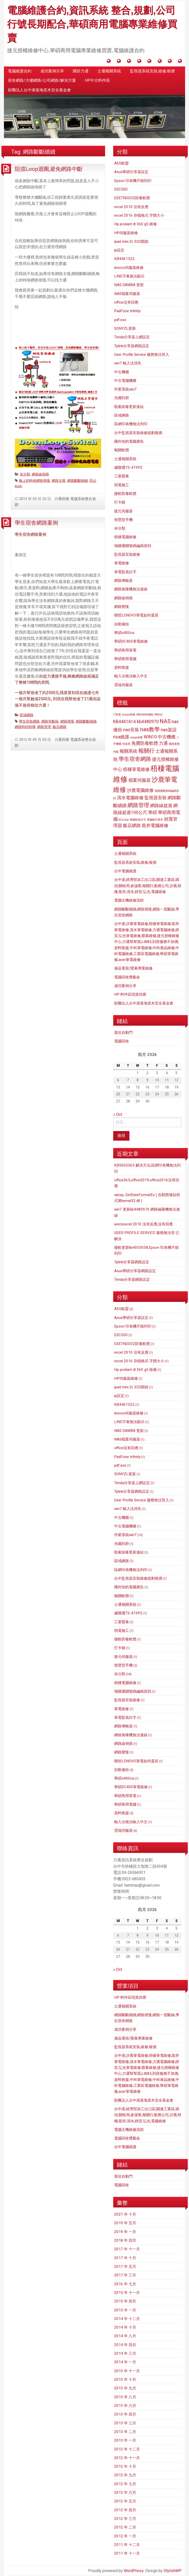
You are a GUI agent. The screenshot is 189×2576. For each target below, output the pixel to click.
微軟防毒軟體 (125, 493)
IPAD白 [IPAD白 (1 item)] (158, 714)
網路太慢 (58, 481)
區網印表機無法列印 (130, 424)
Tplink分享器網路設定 (131, 346)
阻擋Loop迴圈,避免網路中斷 (48, 169)
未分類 (25, 474)
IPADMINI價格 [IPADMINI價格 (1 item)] (144, 714)
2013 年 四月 (125, 2414)
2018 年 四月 (125, 2240)
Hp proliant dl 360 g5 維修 (135, 224)
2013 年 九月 (125, 2388)
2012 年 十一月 (127, 2458)
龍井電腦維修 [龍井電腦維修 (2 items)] (155, 825)
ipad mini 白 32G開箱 (131, 241)
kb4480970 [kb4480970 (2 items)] (148, 721)
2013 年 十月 (125, 2379)
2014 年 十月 (125, 2327)
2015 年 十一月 (127, 2292)
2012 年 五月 (125, 2501)
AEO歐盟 (121, 163)
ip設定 (119, 250)
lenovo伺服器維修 (128, 267)
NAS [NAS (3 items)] (165, 721)
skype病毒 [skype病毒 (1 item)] (136, 737)
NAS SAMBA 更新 (129, 285)
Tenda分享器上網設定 (132, 337)
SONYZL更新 (125, 328)
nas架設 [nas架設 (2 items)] (169, 729)
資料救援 (121, 667)
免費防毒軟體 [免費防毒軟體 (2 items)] (144, 743)
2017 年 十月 (125, 2258)
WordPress (133, 2570)
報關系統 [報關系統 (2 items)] (128, 751)
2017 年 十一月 (127, 2249)
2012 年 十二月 (127, 2449)
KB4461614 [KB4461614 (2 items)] (124, 721)
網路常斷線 (50, 721)
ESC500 (121, 189)
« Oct (117, 1114)
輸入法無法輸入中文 (130, 676)
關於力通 (81, 71)
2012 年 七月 (125, 2484)
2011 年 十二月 (127, 2545)
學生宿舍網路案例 (36, 522)
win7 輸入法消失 (127, 363)
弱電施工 (121, 485)
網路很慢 (67, 721)
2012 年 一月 (125, 2536)
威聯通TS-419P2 (128, 467)
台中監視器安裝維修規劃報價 (138, 433)
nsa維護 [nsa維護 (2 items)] (121, 736)
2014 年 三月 (125, 2353)
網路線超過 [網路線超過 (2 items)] (161, 805)
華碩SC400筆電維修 (131, 641)
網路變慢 (121, 606)
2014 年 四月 (125, 2345)
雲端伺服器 (123, 685)
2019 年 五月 (125, 2223)
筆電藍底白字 (125, 572)
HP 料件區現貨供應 (130, 994)
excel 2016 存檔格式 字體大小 (139, 215)
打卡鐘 (119, 502)
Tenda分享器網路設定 (132, 1279)
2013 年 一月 (125, 2440)
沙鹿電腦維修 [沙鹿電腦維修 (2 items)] (140, 790)
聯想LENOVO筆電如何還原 (136, 615)
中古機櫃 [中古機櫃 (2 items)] (166, 736)
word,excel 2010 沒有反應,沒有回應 (143, 1224)
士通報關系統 (109, 71)
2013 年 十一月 (127, 2371)
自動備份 (121, 624)
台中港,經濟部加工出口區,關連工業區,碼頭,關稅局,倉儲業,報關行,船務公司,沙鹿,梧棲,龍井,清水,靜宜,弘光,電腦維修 (147, 885)
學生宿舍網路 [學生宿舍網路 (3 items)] (135, 759)
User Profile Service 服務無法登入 (141, 354)
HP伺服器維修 (126, 233)
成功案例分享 (52, 71)
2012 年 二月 (125, 2527)
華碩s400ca (124, 633)
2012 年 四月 (125, 2510)
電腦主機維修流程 (129, 900)
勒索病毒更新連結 (129, 407)
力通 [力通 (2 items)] (163, 743)
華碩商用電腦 (125, 659)
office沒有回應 (126, 302)
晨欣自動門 (123, 1032)
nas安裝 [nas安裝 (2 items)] (131, 729)
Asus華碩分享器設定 (131, 172)
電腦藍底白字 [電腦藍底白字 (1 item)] (138, 819)
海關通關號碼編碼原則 (132, 546)
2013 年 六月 (125, 2405)
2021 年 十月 (125, 2214)
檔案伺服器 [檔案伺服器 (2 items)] (139, 780)
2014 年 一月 (125, 2362)
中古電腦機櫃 (125, 380)
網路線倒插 (40, 474)
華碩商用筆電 (125, 650)
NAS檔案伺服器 (127, 294)
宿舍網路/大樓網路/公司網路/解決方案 (42, 80)
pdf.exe (120, 320)
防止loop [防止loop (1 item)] (124, 819)
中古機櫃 (121, 372)
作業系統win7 (125, 389)
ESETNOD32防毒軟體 (132, 198)
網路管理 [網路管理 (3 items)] (138, 805)
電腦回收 (121, 1041)
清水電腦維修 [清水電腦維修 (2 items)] (130, 797)
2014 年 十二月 (127, 2319)
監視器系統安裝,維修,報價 (152, 71)
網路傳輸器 (123, 580)
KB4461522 (124, 259)
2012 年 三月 (125, 2518)
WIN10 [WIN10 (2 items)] (150, 736)
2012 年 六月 (125, 2492)
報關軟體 (121, 450)
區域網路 (26, 715)
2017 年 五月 (125, 2266)
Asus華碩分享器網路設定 (135, 1271)
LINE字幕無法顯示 (129, 276)
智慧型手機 (123, 520)
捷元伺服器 (123, 511)
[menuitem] (19, 71)
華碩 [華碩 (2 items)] (152, 812)
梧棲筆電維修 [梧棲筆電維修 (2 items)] (136, 769)
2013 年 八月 (125, 2397)
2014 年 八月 (125, 2336)
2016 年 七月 (125, 2284)
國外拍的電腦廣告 (129, 441)
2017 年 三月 (125, 2275)
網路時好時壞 (25, 727)
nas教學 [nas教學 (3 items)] (150, 729)
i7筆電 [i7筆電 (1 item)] (117, 714)
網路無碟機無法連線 (130, 589)
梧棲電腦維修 (125, 537)
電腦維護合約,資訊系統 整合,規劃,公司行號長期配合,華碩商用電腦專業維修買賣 (92, 24)
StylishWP (173, 2570)
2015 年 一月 (125, 2310)
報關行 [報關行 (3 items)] (146, 750)
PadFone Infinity (127, 311)
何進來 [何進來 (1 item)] (126, 743)
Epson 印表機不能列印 (132, 180)
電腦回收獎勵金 (127, 977)
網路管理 (44, 727)
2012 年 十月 (125, 2466)
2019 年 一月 (125, 2232)
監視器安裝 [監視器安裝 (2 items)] (155, 797)
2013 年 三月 (125, 2423)
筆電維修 (121, 563)
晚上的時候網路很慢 (34, 481)
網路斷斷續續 (77, 481)
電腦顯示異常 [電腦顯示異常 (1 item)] (155, 819)
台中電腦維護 (125, 871)
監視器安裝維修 (127, 554)
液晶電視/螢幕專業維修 (133, 968)
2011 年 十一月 (127, 2553)
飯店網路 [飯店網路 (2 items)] (132, 825)
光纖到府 (121, 398)
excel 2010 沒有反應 (131, 207)
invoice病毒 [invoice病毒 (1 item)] (128, 714)
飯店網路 (59, 727)
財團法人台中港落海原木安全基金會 (39, 90)
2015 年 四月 (125, 2301)
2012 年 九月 (125, 2475)
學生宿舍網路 (29, 721)
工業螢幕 (121, 476)
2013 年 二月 (125, 2432)
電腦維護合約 (20, 71)
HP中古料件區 (97, 80)
